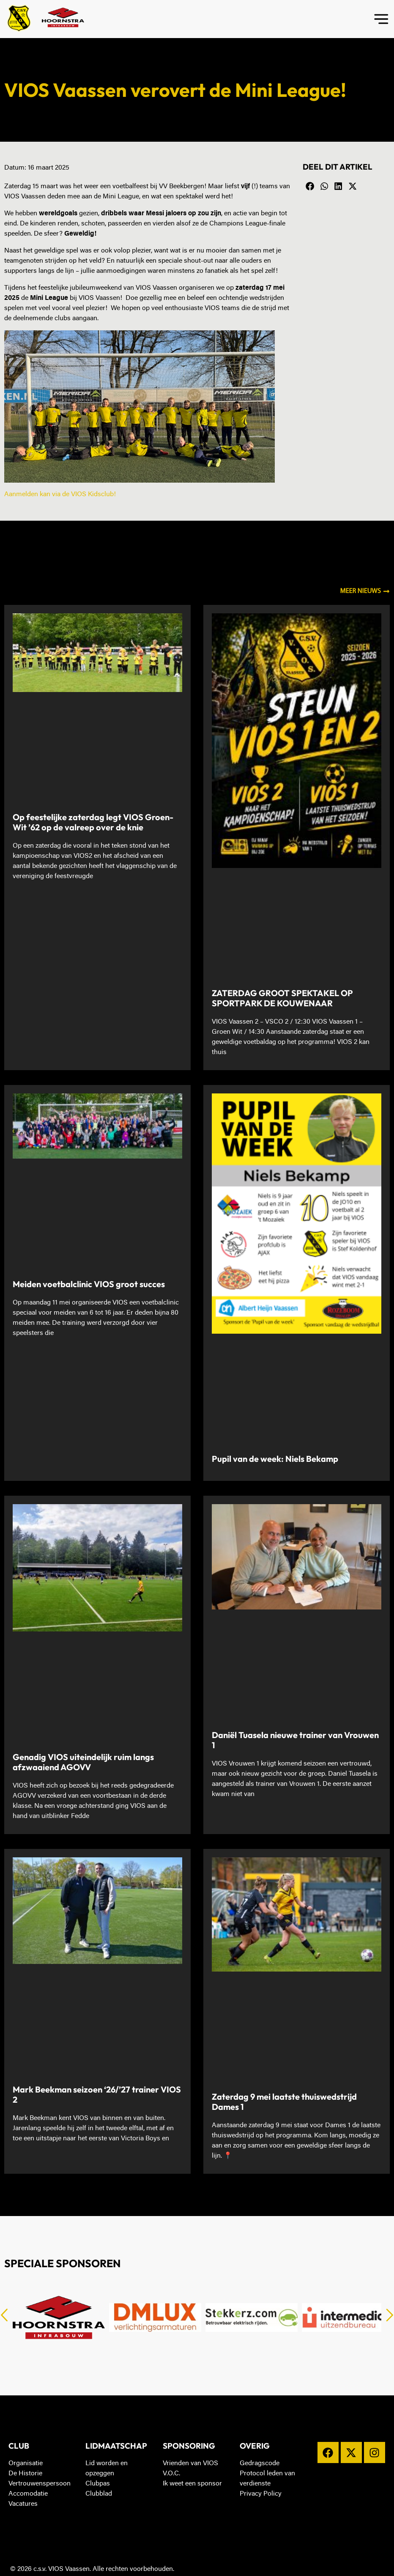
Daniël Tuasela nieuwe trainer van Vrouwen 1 (295, 1740)
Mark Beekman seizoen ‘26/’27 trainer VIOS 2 (97, 2094)
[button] (310, 186)
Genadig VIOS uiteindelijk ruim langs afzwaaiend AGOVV (83, 1762)
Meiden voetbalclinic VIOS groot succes (89, 1284)
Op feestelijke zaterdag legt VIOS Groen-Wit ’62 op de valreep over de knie (93, 822)
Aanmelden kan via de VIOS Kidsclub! (60, 494)
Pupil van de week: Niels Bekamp (275, 1458)
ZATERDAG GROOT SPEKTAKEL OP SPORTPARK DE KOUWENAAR (282, 998)
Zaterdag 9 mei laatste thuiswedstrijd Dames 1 (284, 2101)
